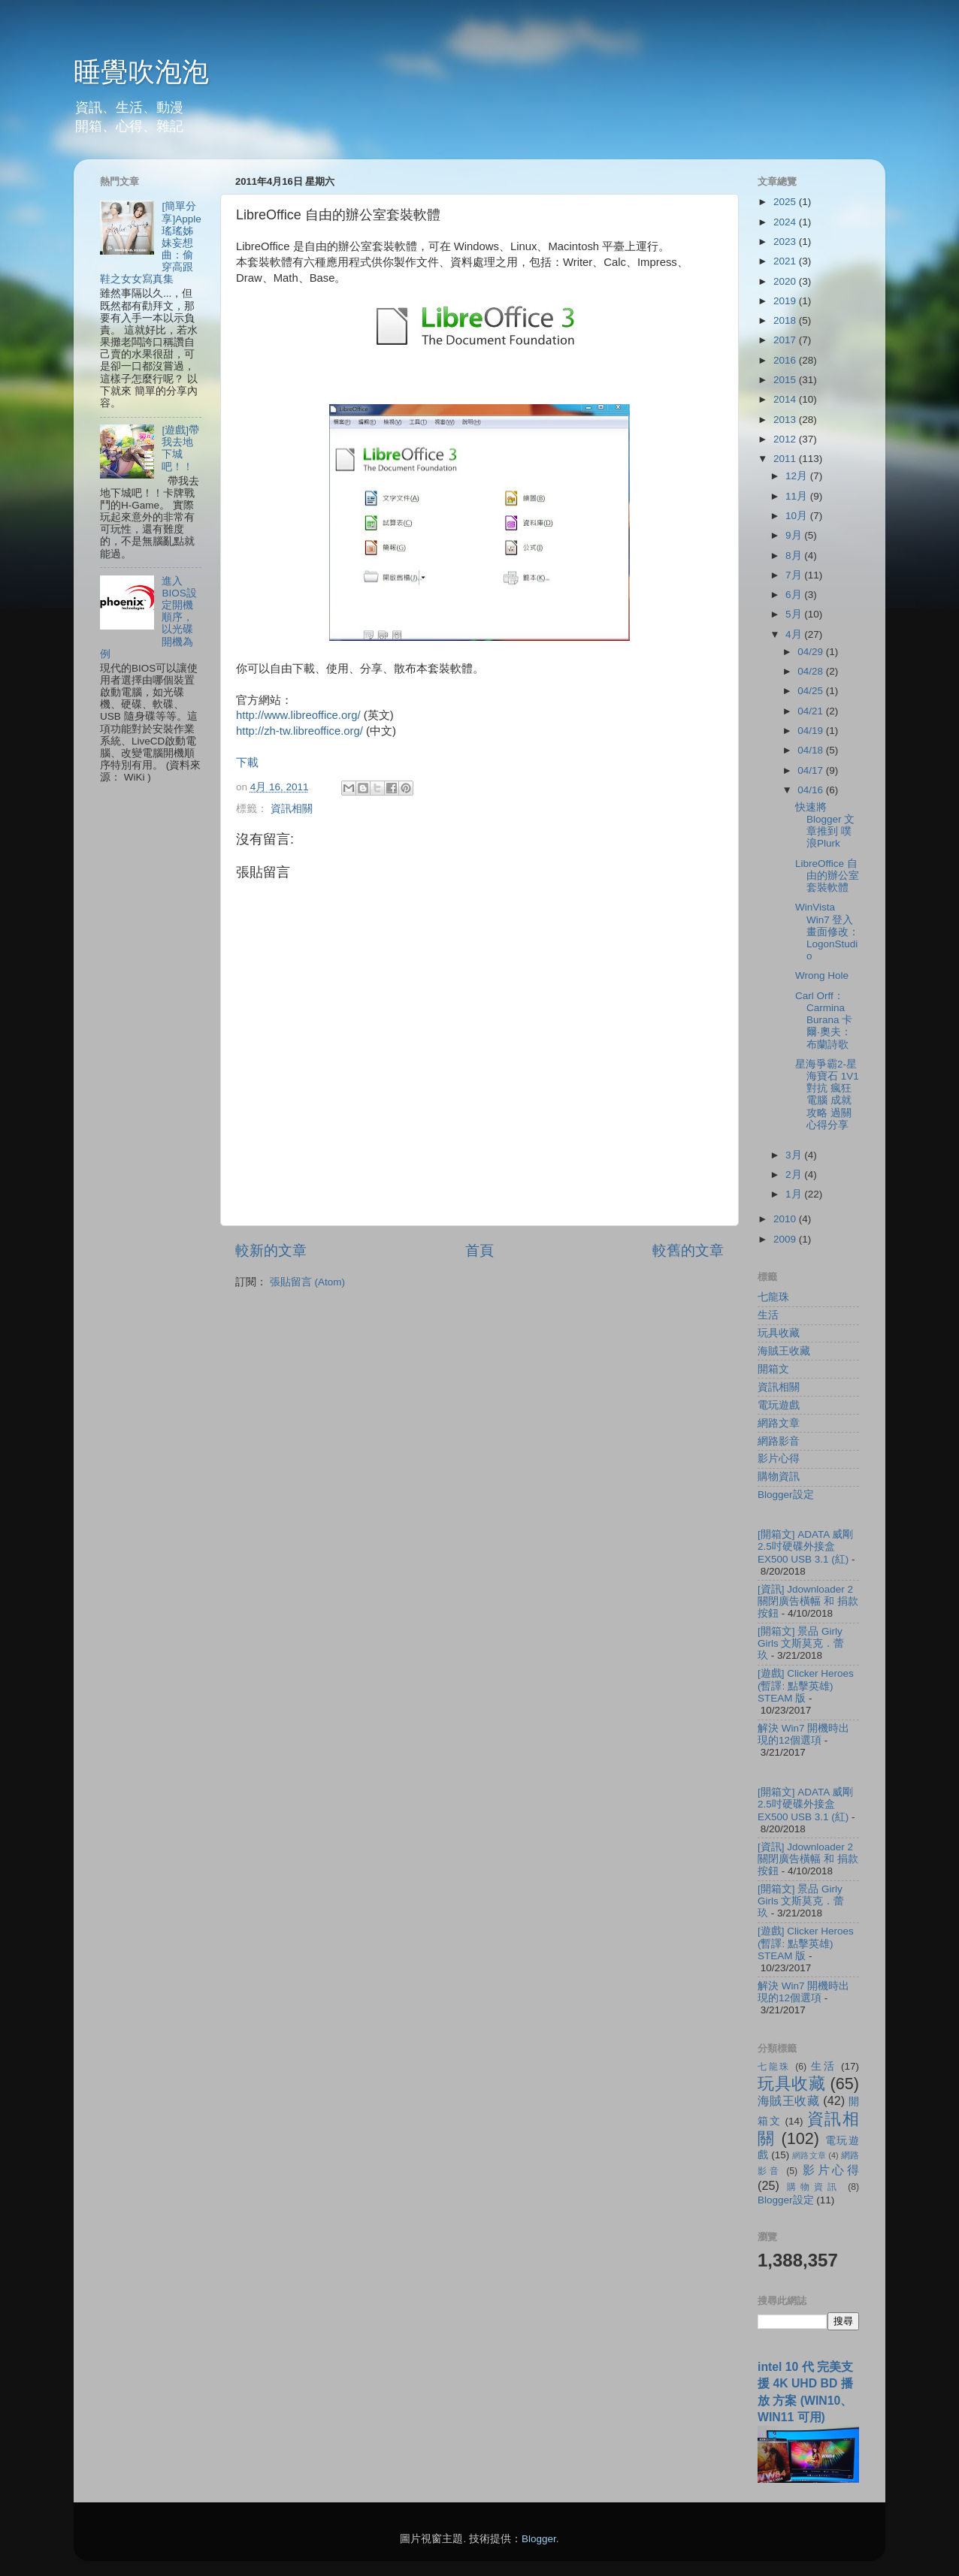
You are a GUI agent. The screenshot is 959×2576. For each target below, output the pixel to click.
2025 (786, 201)
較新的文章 (271, 1250)
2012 (786, 439)
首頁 (479, 1250)
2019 (786, 301)
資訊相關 (292, 808)
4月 (794, 634)
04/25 (811, 690)
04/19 (811, 730)
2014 (786, 399)
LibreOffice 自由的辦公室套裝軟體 (827, 875)
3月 (794, 1155)
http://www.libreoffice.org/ (298, 715)
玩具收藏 (779, 1333)
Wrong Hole (822, 975)
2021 (786, 261)
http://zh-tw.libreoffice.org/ (299, 731)
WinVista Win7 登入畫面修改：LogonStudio (827, 931)
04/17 (811, 770)
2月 (794, 1174)
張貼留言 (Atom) (307, 1282)
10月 (797, 515)
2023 (786, 241)
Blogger (539, 2538)
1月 (794, 1194)
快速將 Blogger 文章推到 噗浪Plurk (825, 826)
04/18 (811, 750)
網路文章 (779, 1423)
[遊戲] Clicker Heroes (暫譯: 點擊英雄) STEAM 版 (806, 1685)
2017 (786, 340)
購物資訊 (779, 1476)
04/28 (811, 671)
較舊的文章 (688, 1250)
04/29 (811, 651)
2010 (786, 1219)
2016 (786, 360)
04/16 (811, 790)
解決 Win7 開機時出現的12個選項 (803, 1734)
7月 (794, 575)
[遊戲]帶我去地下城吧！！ (180, 448)
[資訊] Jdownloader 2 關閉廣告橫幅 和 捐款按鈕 (808, 1601)
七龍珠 (773, 1297)
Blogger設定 (786, 1494)
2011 (786, 458)
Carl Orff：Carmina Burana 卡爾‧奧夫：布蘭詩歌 (823, 1020)
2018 (786, 320)
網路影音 (779, 1441)
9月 (794, 535)
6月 (794, 594)
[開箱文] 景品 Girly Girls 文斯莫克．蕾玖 (801, 1643)
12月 (797, 476)
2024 (786, 222)
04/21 (811, 711)
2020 (786, 281)
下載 (247, 762)
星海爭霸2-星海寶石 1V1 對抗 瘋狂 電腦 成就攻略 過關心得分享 (827, 1094)
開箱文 (773, 1369)
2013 (786, 419)
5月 (794, 614)
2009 (786, 1239)
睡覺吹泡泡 (141, 71)
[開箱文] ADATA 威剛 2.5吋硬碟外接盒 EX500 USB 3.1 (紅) (805, 1546)
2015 (786, 379)
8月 (794, 555)
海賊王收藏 (784, 1351)
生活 (768, 1315)
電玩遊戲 (779, 1405)
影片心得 (779, 1458)
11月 (797, 496)
